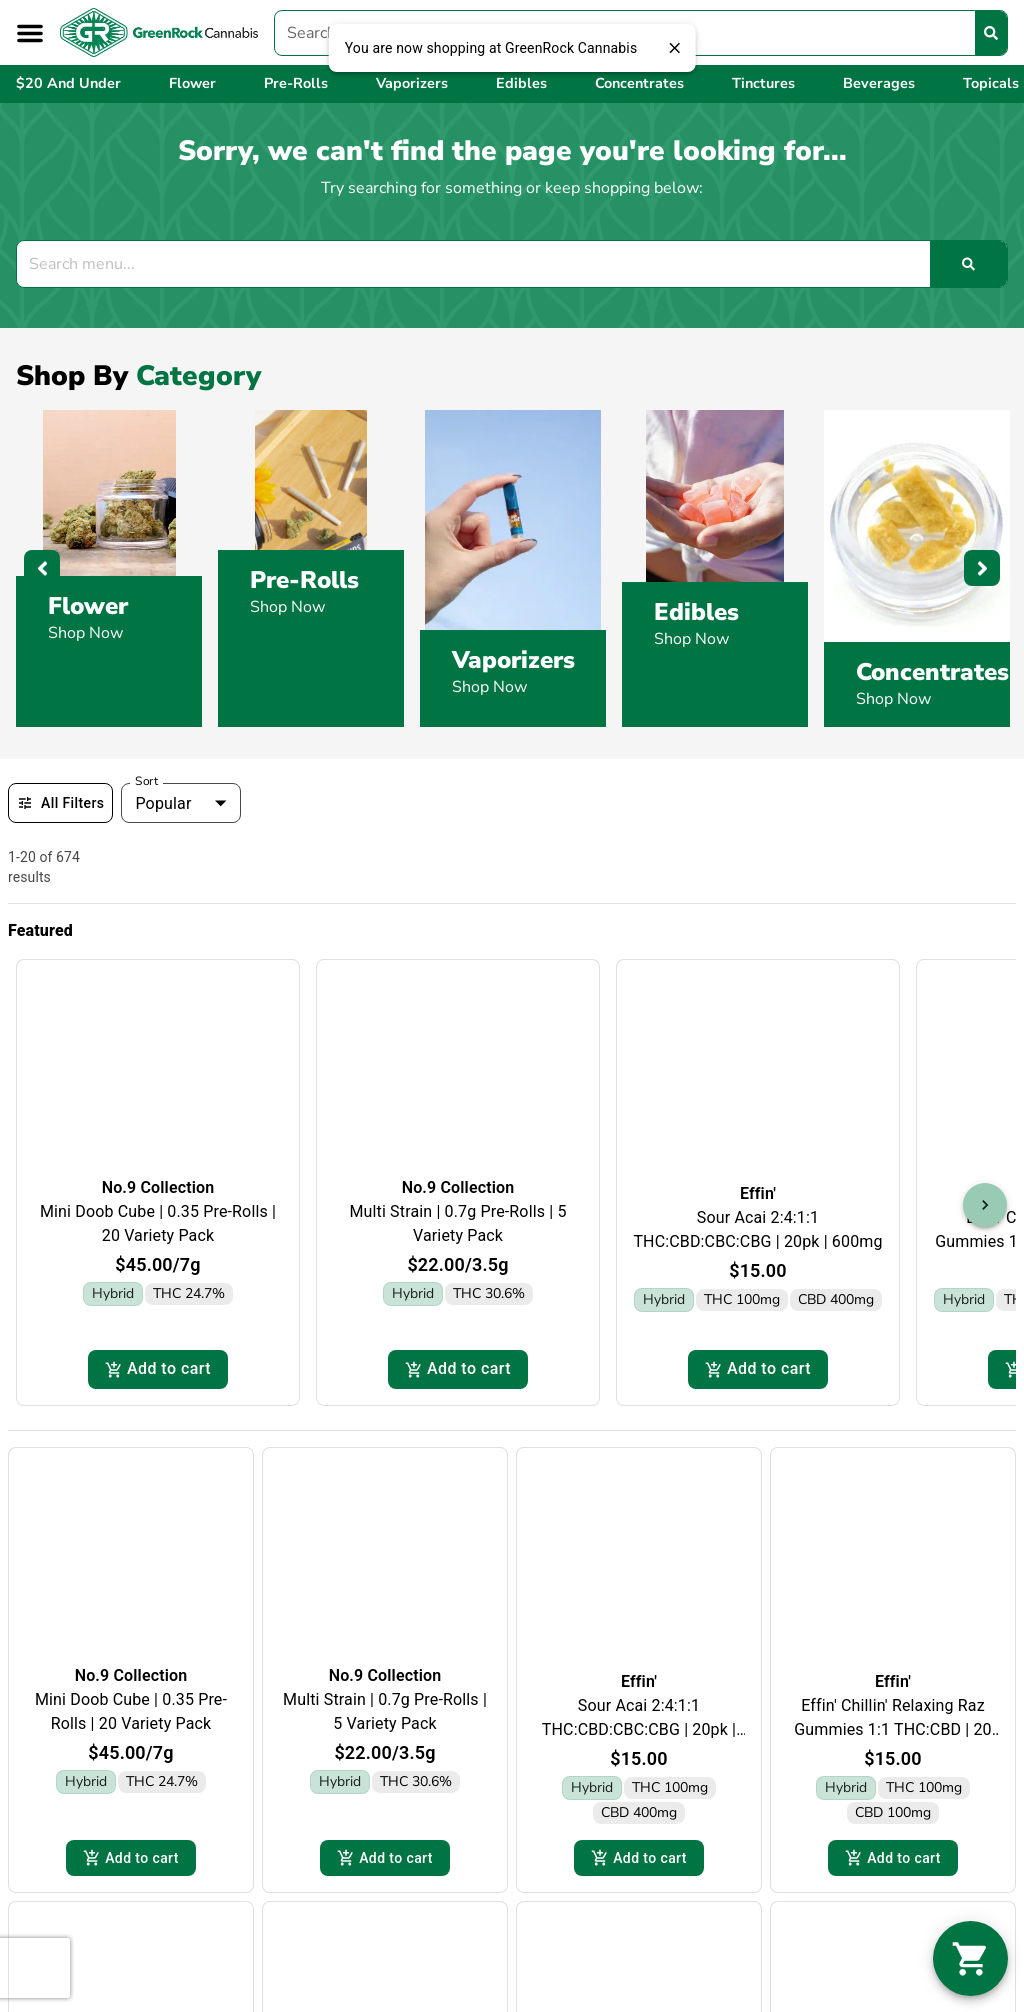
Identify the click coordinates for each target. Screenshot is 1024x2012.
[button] (30, 33)
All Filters (60, 803)
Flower (88, 606)
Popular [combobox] (163, 803)
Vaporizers (513, 660)
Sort (147, 781)
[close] (674, 48)
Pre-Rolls (304, 580)
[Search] (991, 33)
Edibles (696, 612)
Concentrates (932, 672)
